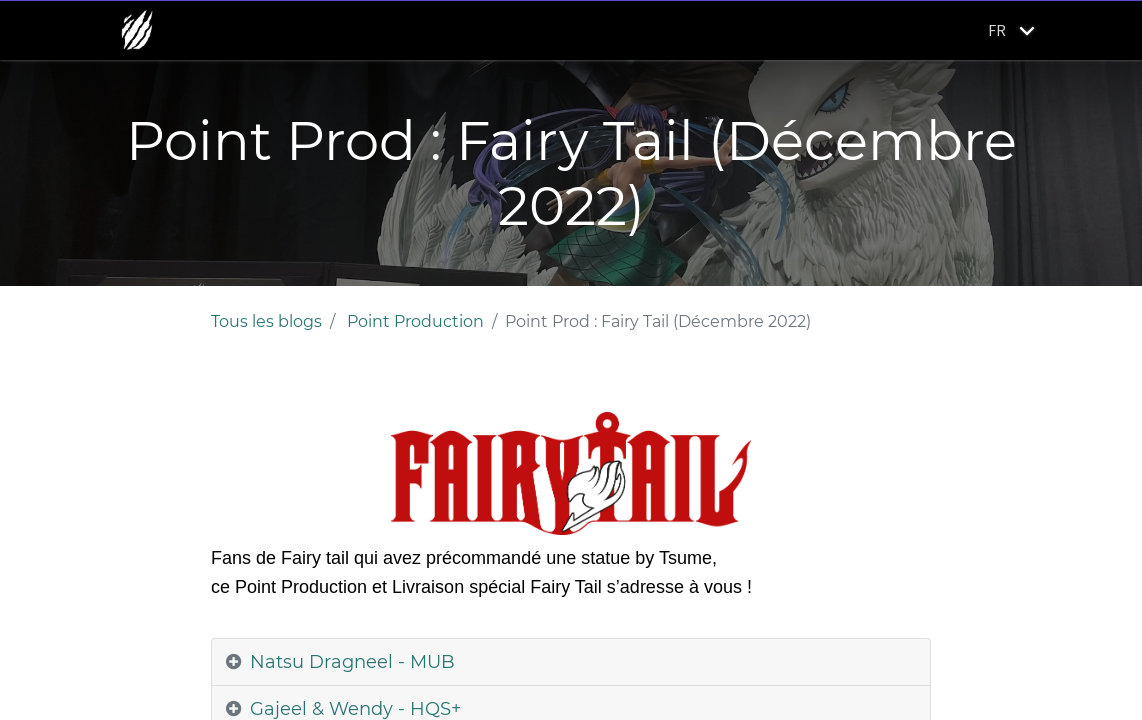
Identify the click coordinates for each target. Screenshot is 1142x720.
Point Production (415, 321)
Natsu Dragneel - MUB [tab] (352, 662)
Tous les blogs (266, 321)
